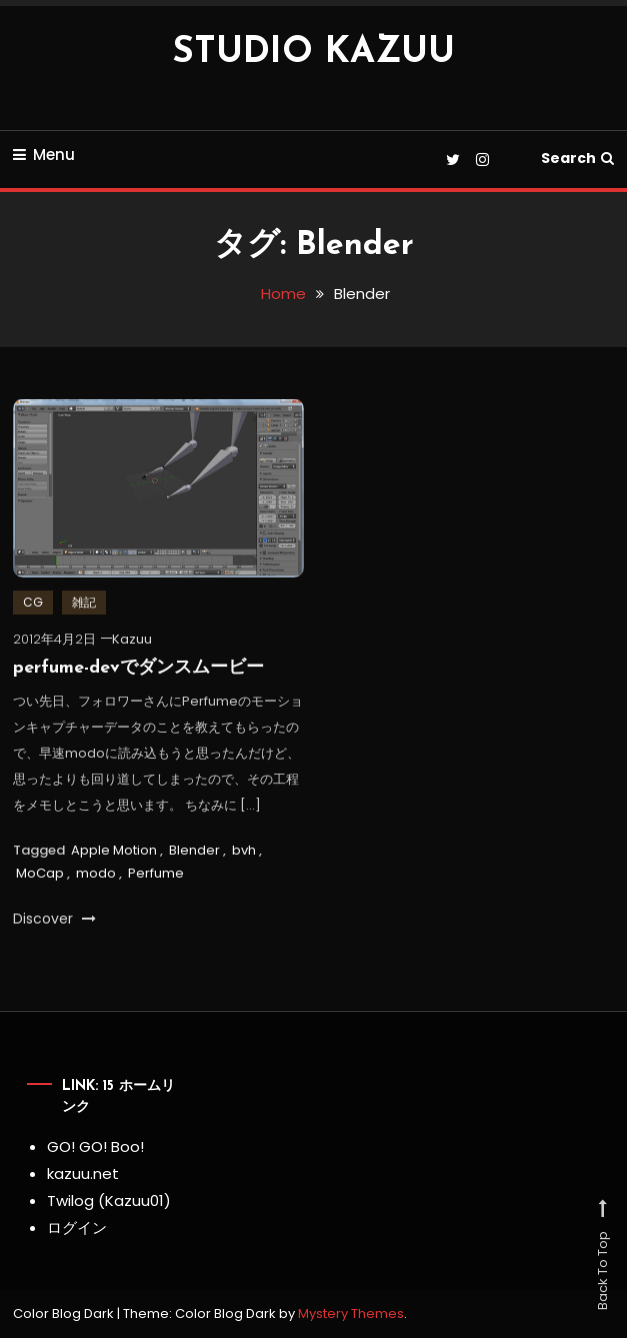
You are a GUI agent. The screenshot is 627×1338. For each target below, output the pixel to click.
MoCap (40, 876)
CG (33, 605)
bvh (244, 852)
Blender (194, 852)
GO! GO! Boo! (95, 1146)
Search (577, 158)
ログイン (77, 1227)
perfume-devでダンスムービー (138, 671)
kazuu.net (83, 1173)
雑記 (84, 605)
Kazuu (132, 642)
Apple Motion (114, 852)
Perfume (156, 876)
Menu (44, 154)
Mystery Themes (351, 1313)
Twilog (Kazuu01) (109, 1200)
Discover (54, 922)
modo (96, 876)
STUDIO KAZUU (313, 53)
